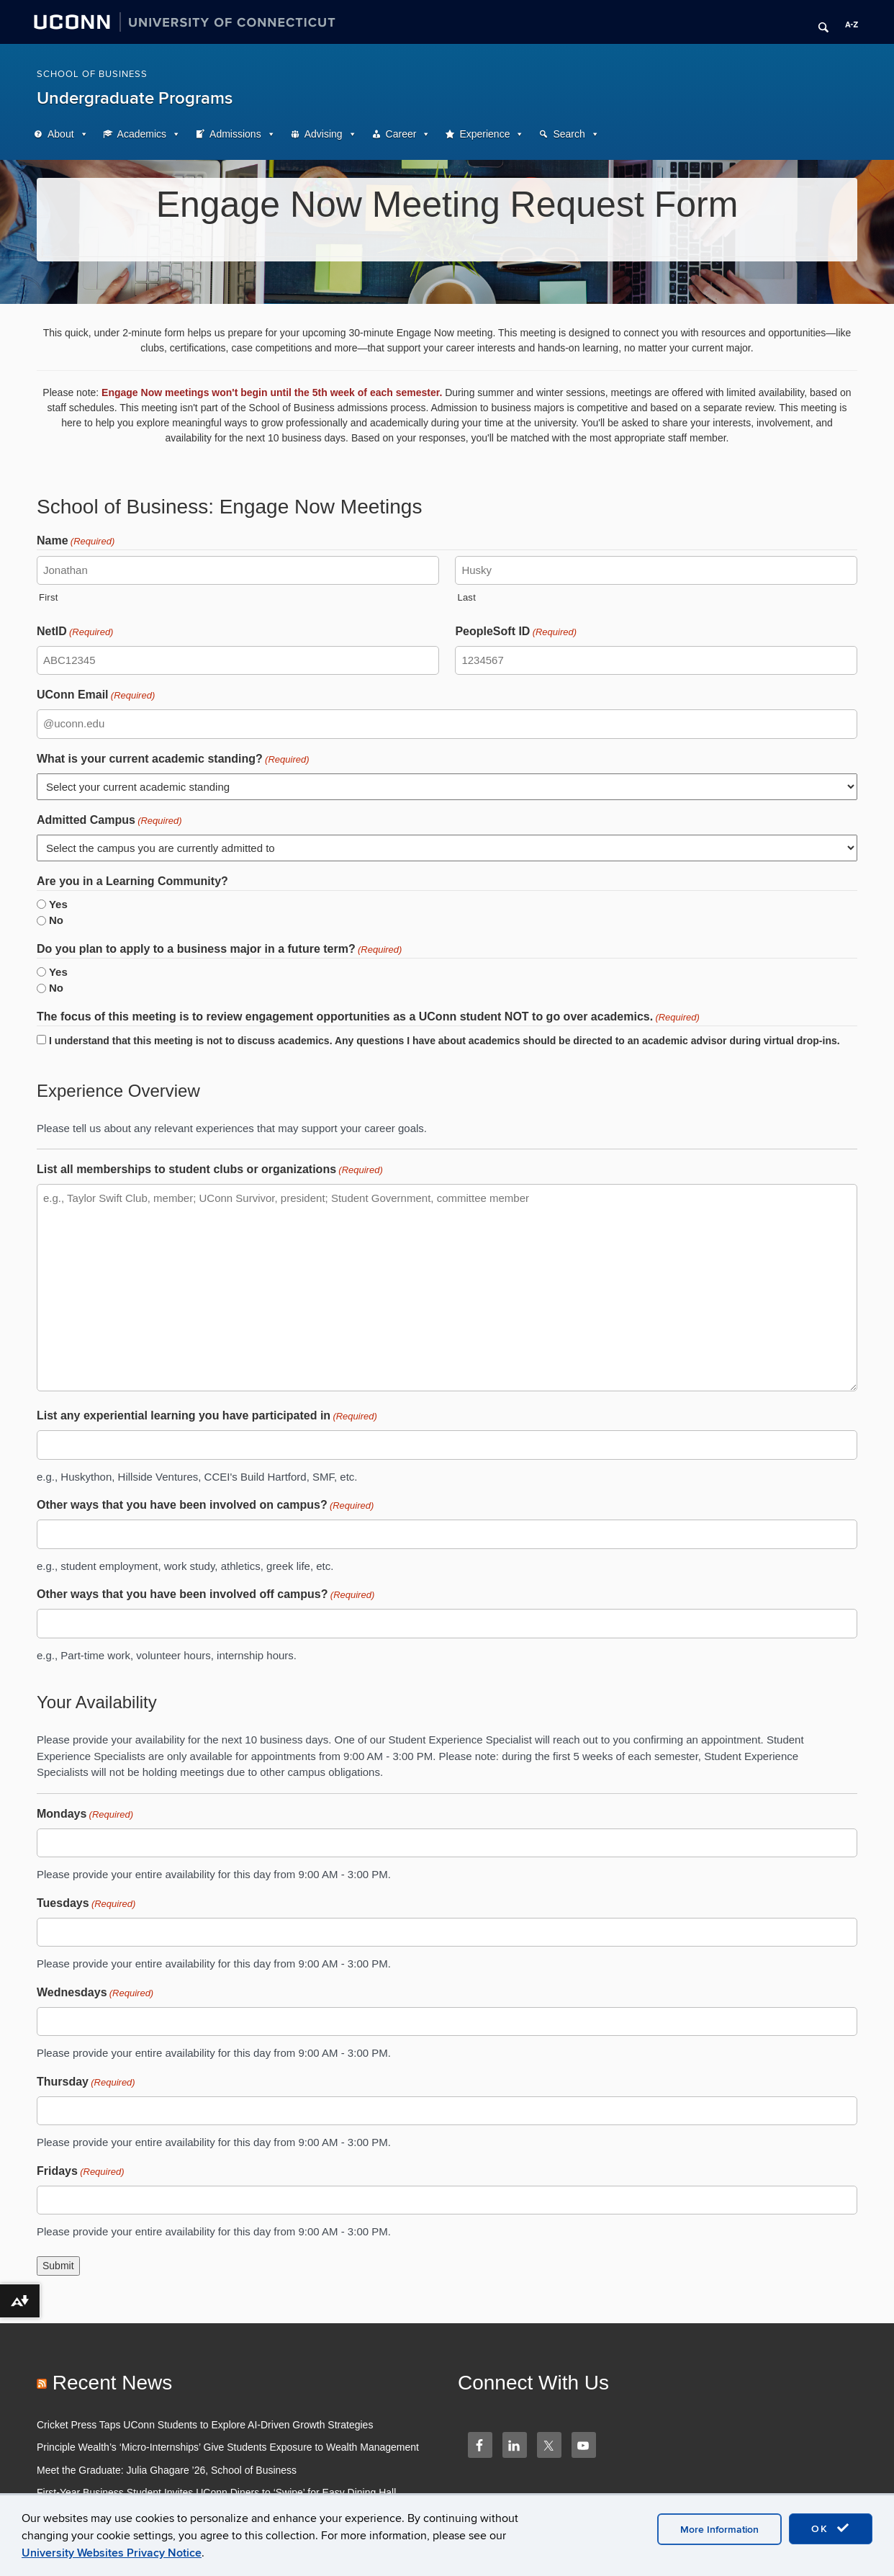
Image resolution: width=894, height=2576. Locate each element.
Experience (484, 134)
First (48, 597)
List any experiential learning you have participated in (207, 1416)
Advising (323, 134)
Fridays (81, 2172)
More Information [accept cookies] (719, 2529)
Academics (141, 134)
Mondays (85, 1815)
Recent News (113, 2382)
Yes (58, 904)
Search (568, 134)
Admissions (235, 134)
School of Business (92, 74)
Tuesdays (86, 1904)
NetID (75, 632)
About (61, 134)
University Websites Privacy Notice (112, 2553)
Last (466, 597)
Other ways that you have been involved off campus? (205, 1595)
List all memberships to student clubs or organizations (210, 1170)
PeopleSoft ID (516, 632)
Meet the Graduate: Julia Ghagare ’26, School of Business (167, 2470)
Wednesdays (95, 1993)
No (56, 920)
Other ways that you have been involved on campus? (205, 1506)
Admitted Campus (109, 821)
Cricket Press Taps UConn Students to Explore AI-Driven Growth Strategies (205, 2425)
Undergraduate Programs (134, 98)
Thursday (86, 2082)
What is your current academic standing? (173, 760)
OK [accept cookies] (830, 2528)
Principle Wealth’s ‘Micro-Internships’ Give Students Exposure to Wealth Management (228, 2447)
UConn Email (96, 695)
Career (401, 134)
